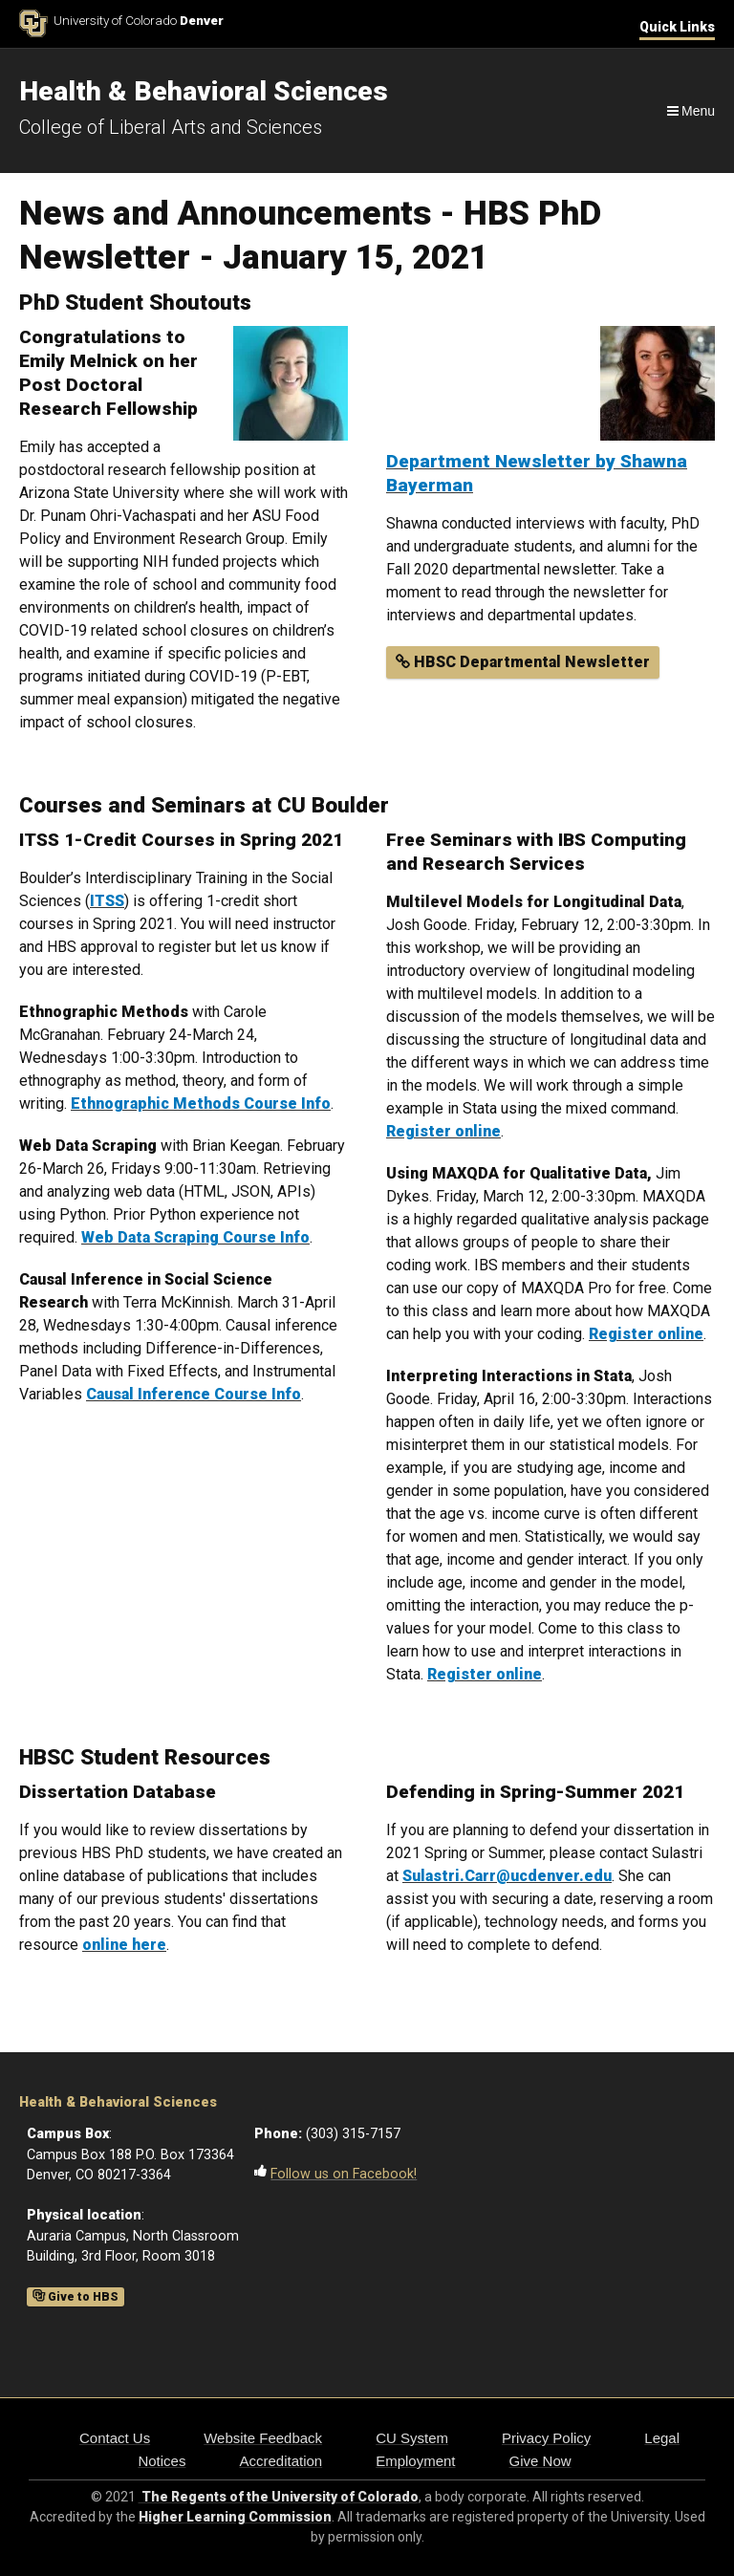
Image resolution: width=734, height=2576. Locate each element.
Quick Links (677, 26)
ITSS (107, 901)
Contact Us (114, 2438)
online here (124, 1945)
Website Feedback (263, 2438)
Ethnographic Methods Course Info (201, 1103)
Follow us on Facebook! (343, 2174)
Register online (646, 1334)
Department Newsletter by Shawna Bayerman (536, 473)
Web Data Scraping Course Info (195, 1237)
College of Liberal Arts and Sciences (170, 127)
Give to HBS (75, 2297)
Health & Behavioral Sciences (118, 2102)
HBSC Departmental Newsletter (523, 662)
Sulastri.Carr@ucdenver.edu (507, 1876)
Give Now (540, 2461)
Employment (415, 2461)
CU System (412, 2438)
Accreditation (280, 2461)
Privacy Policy (546, 2438)
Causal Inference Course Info (193, 1394)
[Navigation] (689, 111)
